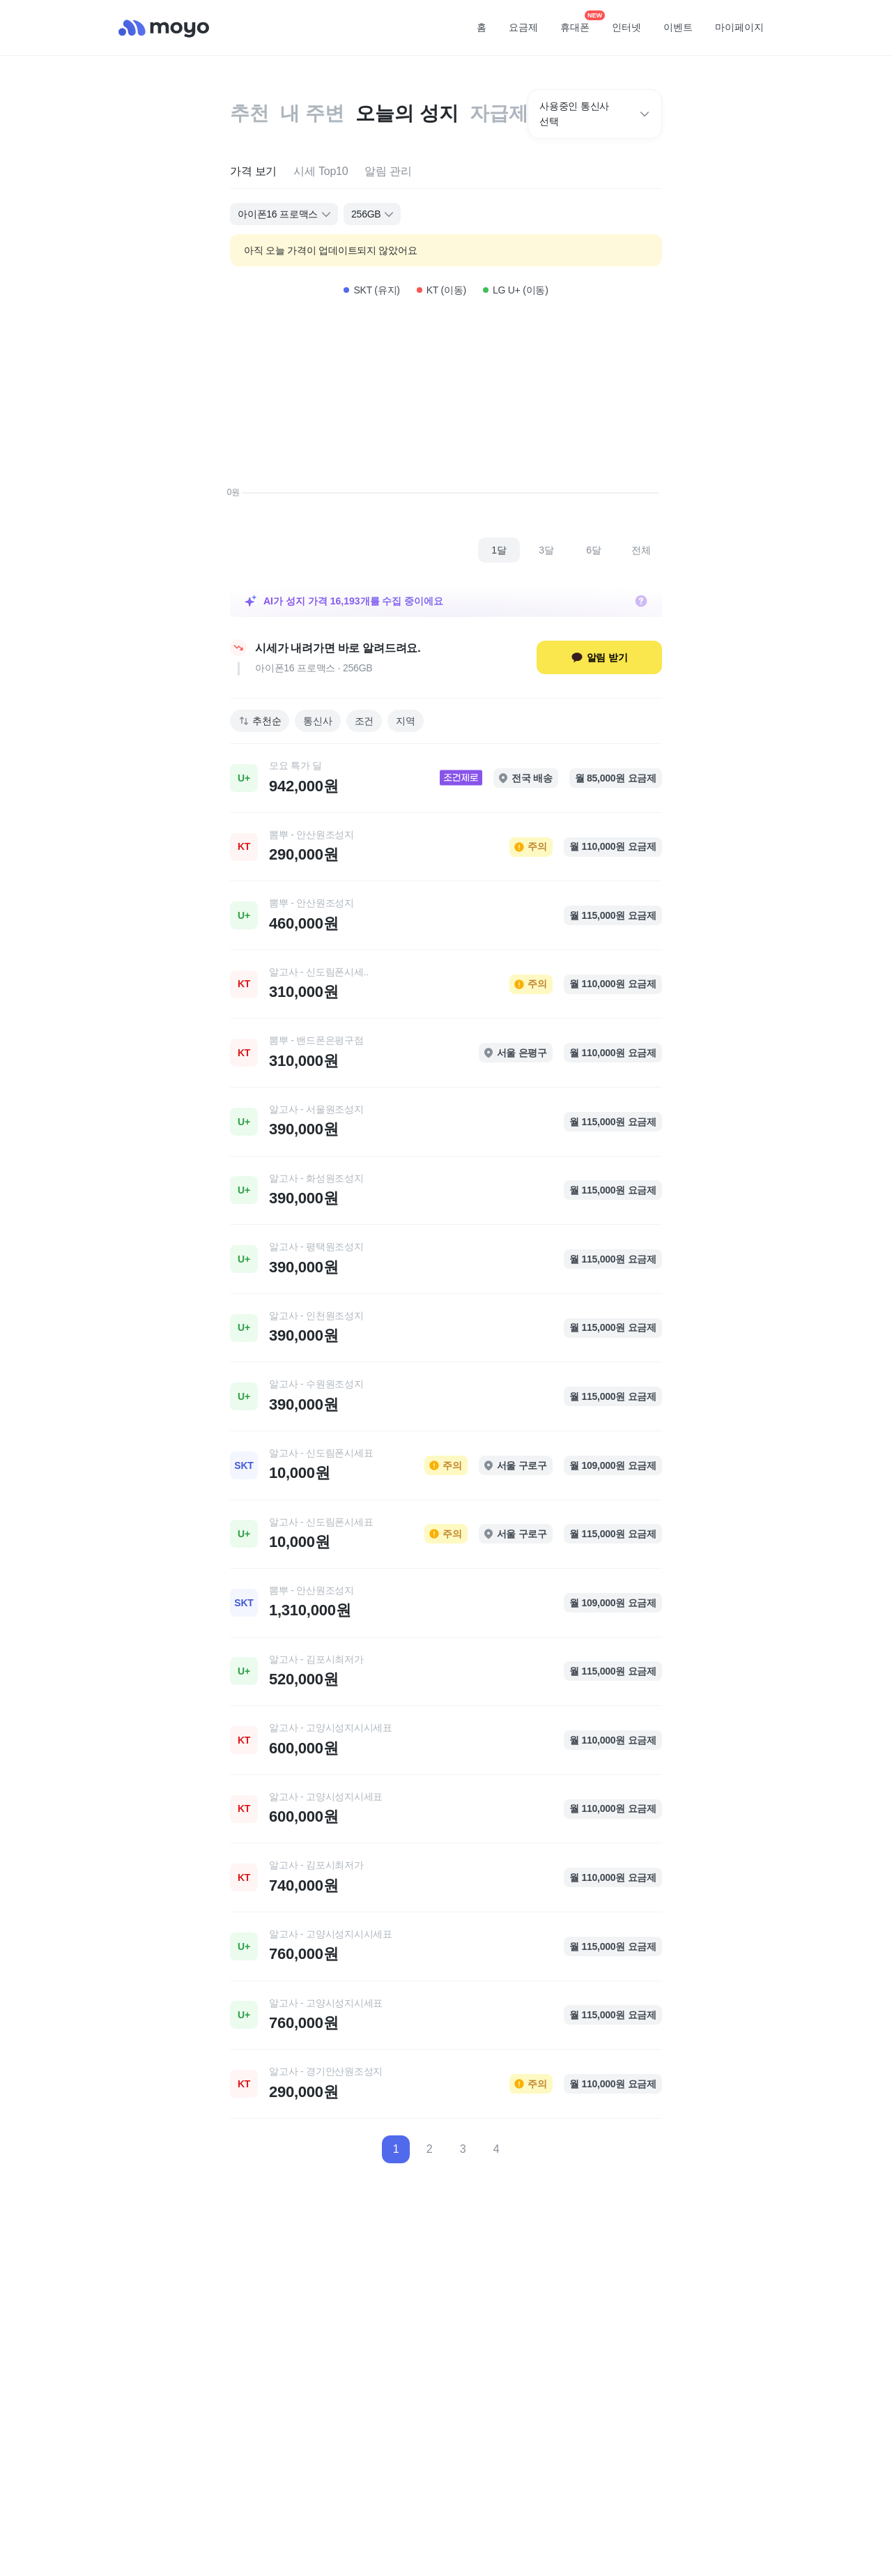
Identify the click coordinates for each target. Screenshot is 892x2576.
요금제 (523, 27)
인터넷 (626, 27)
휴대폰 (579, 23)
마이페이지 (739, 27)
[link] (446, 778)
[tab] (253, 171)
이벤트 (678, 27)
